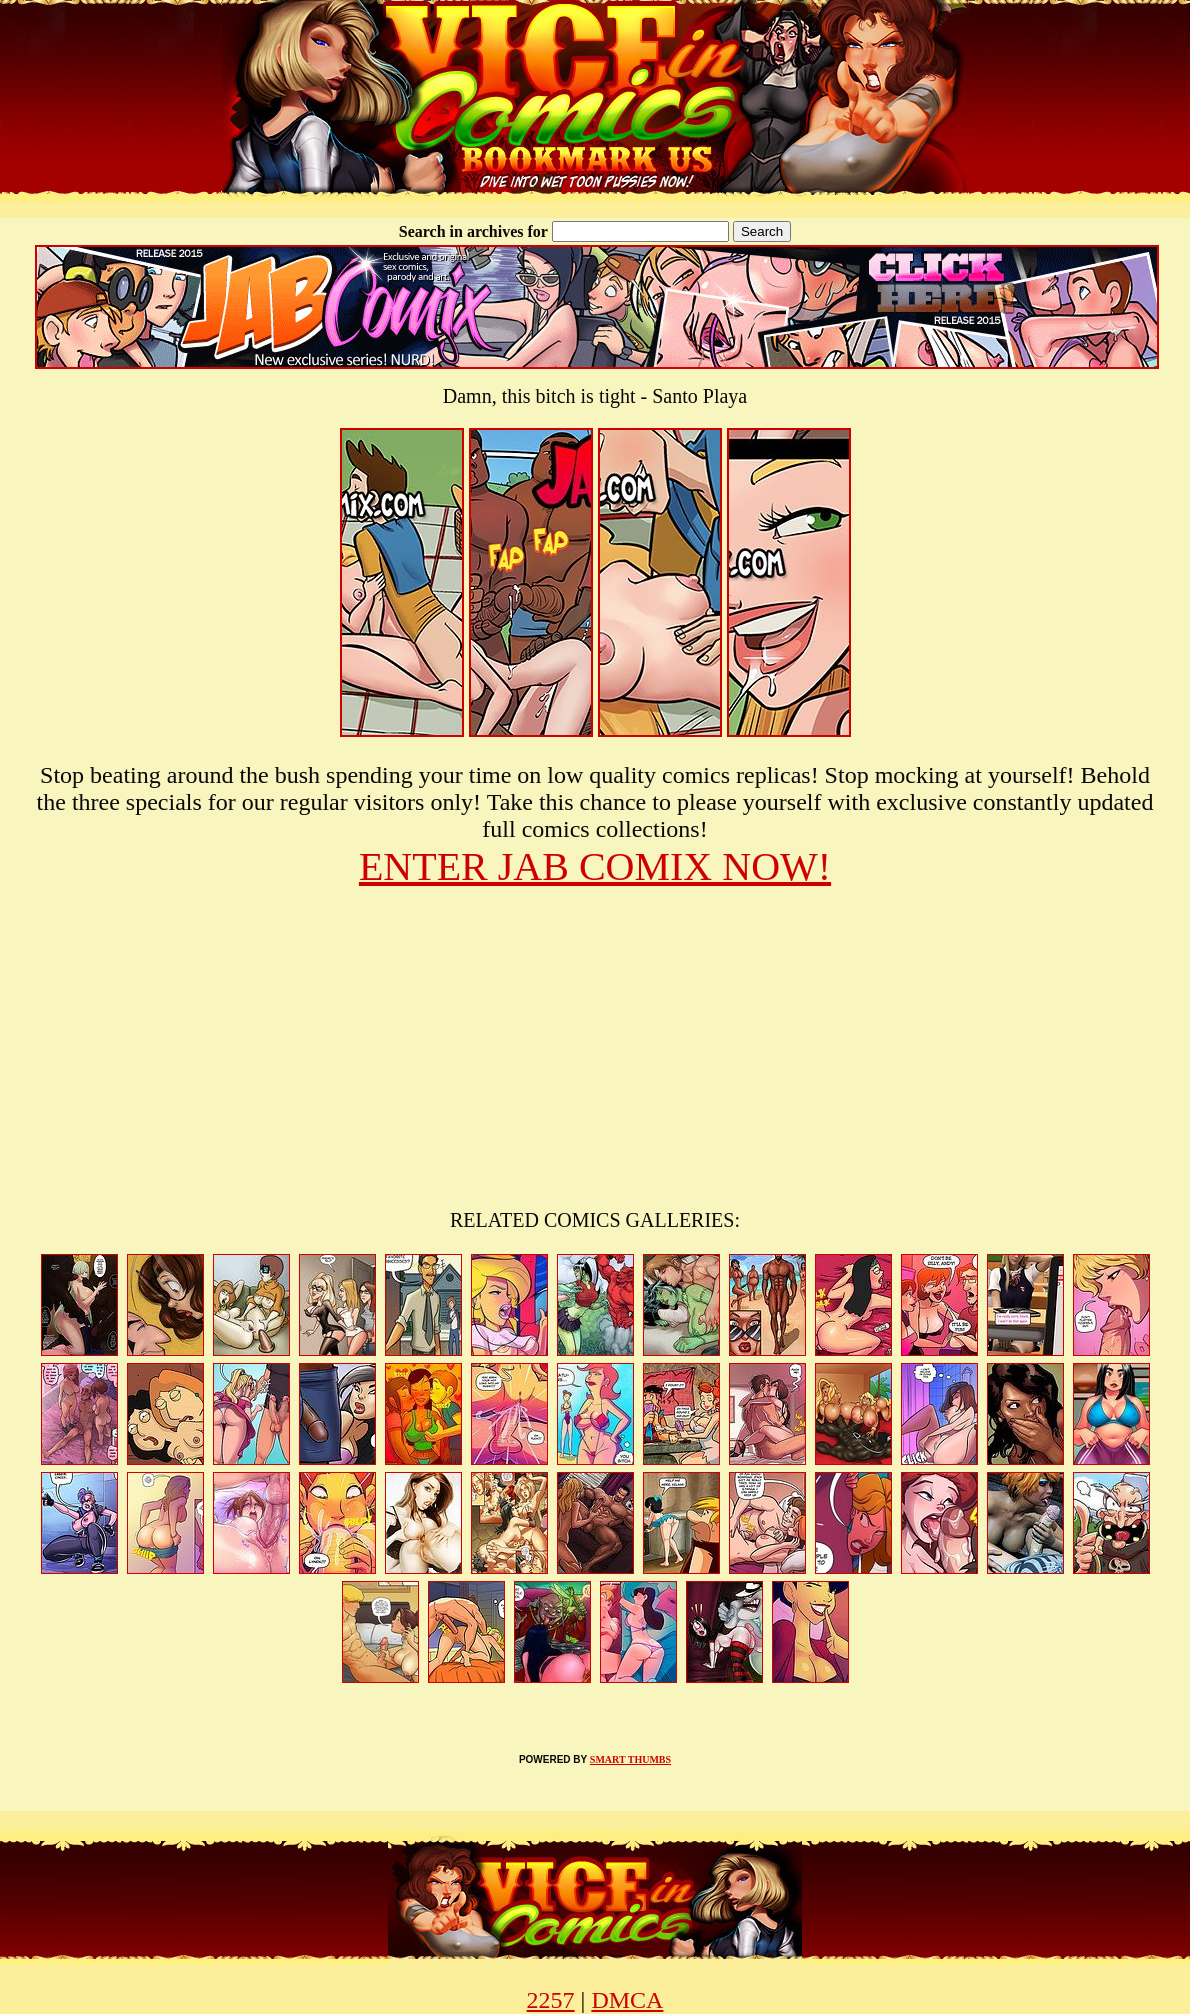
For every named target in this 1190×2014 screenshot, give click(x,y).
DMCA (627, 2000)
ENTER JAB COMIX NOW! (595, 866)
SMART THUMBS (630, 1759)
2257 (551, 2000)
